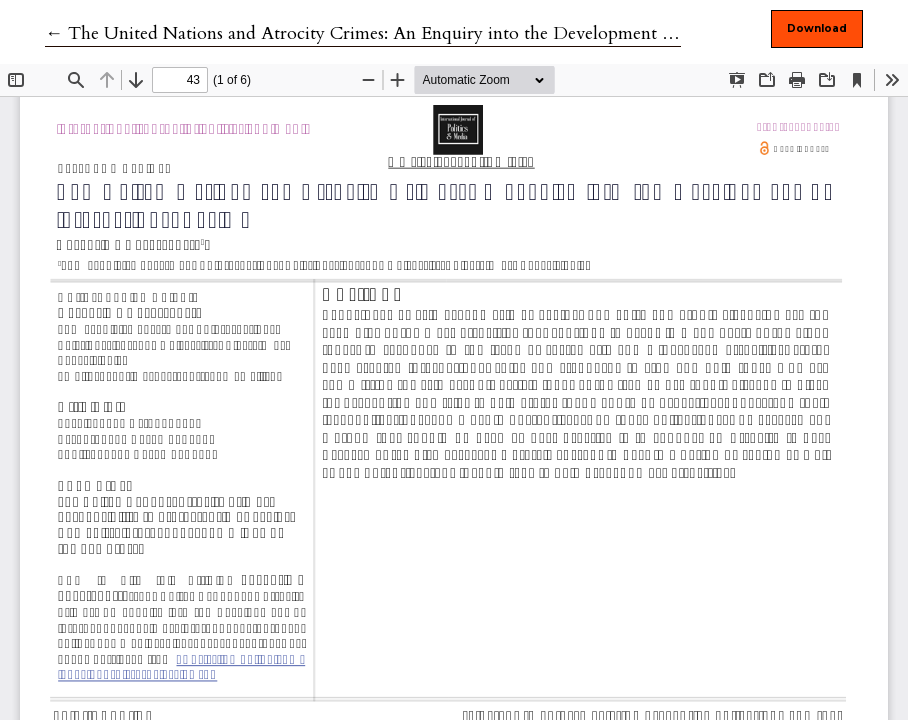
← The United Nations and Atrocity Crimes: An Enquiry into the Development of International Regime (445, 33)
